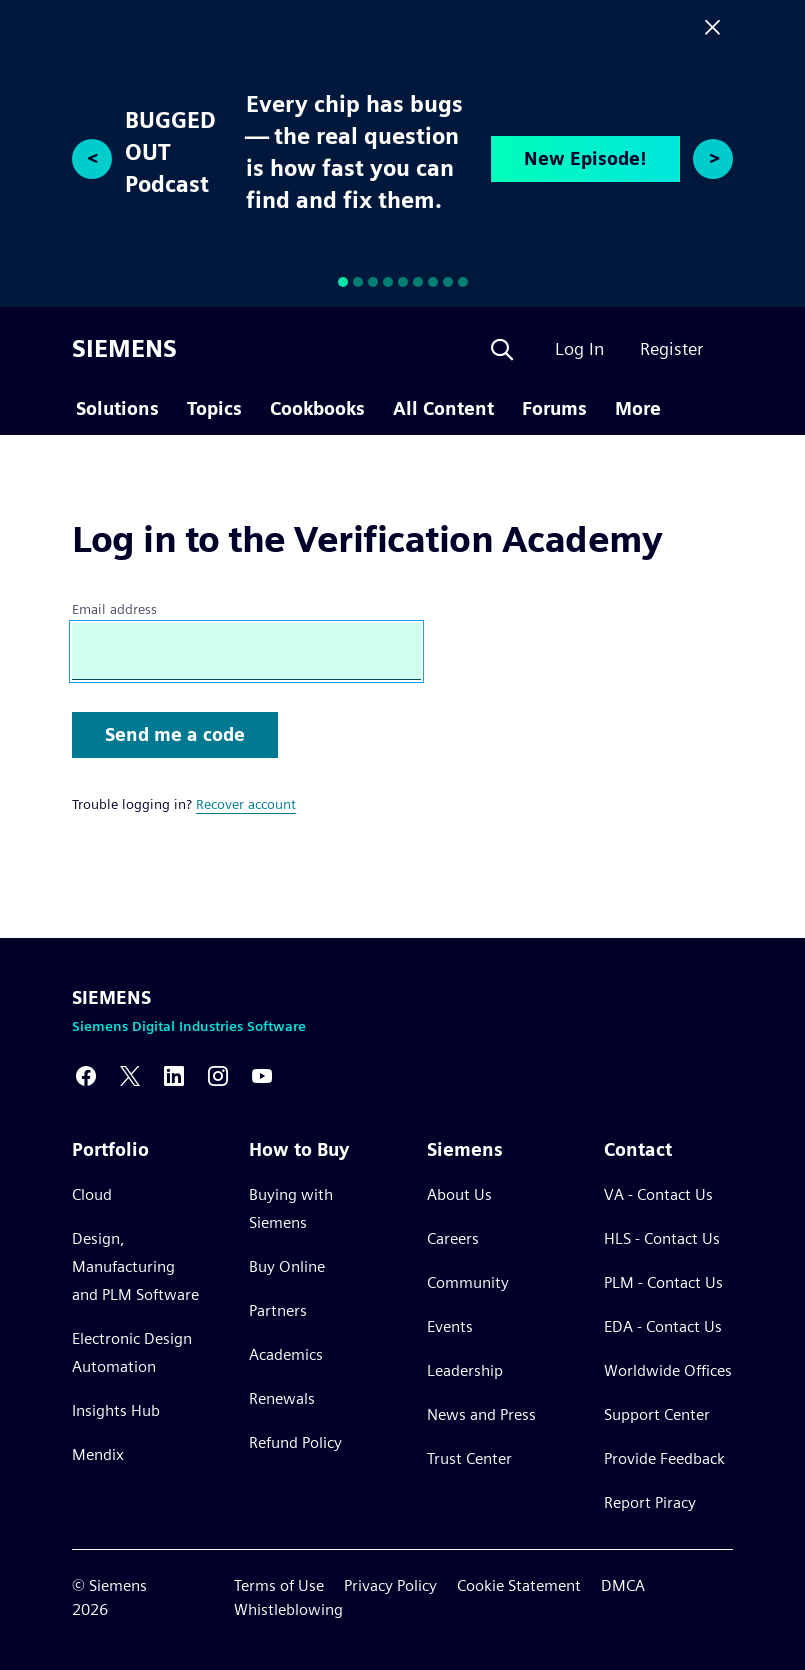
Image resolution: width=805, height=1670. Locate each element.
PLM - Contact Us (663, 1282)
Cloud (92, 1194)
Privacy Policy (390, 1585)
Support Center (657, 1414)
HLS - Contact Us (662, 1238)
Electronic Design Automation (132, 1352)
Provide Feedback (664, 1458)
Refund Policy (295, 1442)
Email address (114, 609)
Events (450, 1326)
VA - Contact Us (658, 1194)
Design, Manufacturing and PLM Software (135, 1266)
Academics (286, 1354)
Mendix (98, 1454)
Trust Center (469, 1458)
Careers (453, 1238)
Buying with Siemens (291, 1208)
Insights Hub (116, 1410)
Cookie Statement (519, 1585)
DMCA (623, 1585)
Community (468, 1282)
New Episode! (585, 158)
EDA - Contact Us (663, 1326)
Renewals (282, 1398)
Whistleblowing (288, 1609)
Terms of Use (279, 1585)
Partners (278, 1310)
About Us (459, 1194)
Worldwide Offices (668, 1370)
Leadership (465, 1370)
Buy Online (287, 1266)
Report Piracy (650, 1502)
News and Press (481, 1414)
